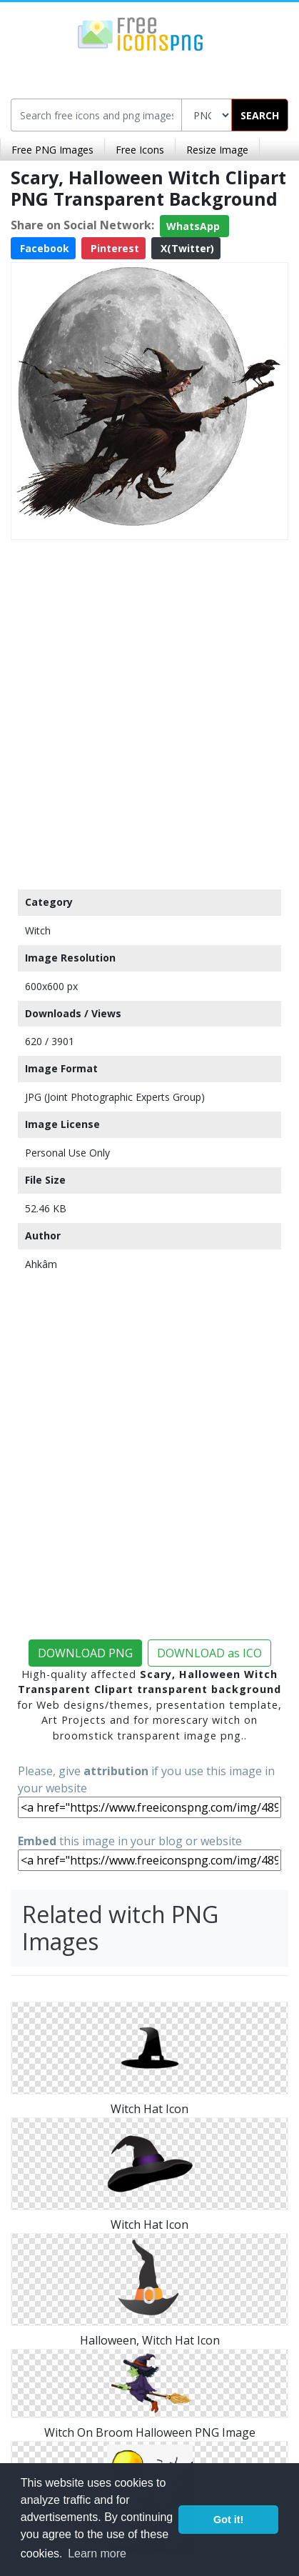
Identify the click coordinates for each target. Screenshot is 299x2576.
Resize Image (217, 149)
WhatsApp (194, 226)
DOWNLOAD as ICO (209, 1653)
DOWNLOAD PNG (85, 1653)
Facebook (43, 248)
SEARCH (259, 115)
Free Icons (140, 149)
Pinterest (113, 248)
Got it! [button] (228, 2519)
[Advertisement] (149, 711)
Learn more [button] (97, 2553)
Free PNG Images (52, 149)
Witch (38, 930)
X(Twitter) (186, 248)
